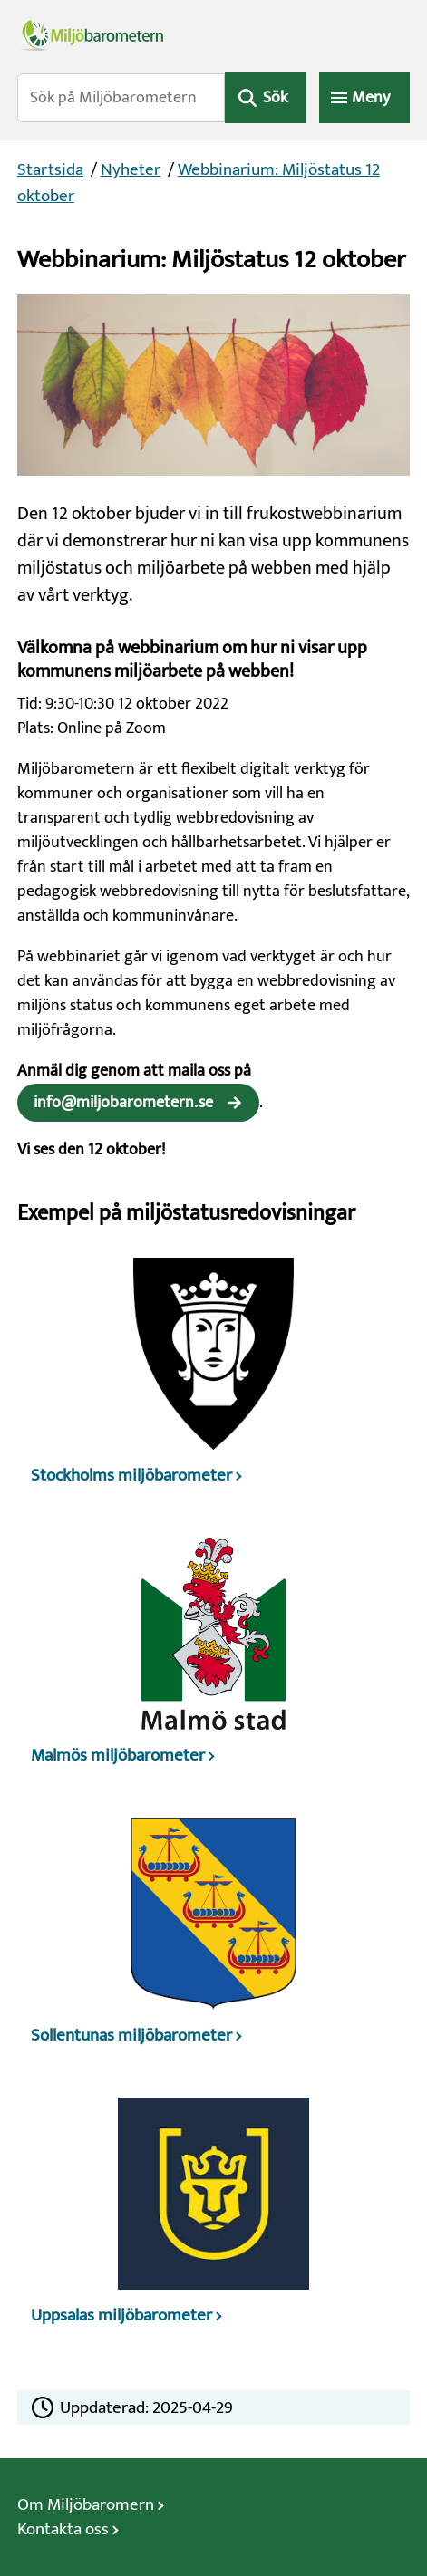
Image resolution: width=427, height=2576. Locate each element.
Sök (275, 97)
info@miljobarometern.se (123, 1102)
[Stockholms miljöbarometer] (213, 1378)
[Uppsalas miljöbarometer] (213, 2218)
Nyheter (130, 170)
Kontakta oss (63, 2529)
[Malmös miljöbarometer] (213, 1658)
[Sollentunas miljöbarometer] (213, 1938)
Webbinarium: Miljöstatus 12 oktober (198, 183)
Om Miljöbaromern (85, 2505)
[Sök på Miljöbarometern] (121, 97)
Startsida (50, 170)
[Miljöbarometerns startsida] (213, 34)
